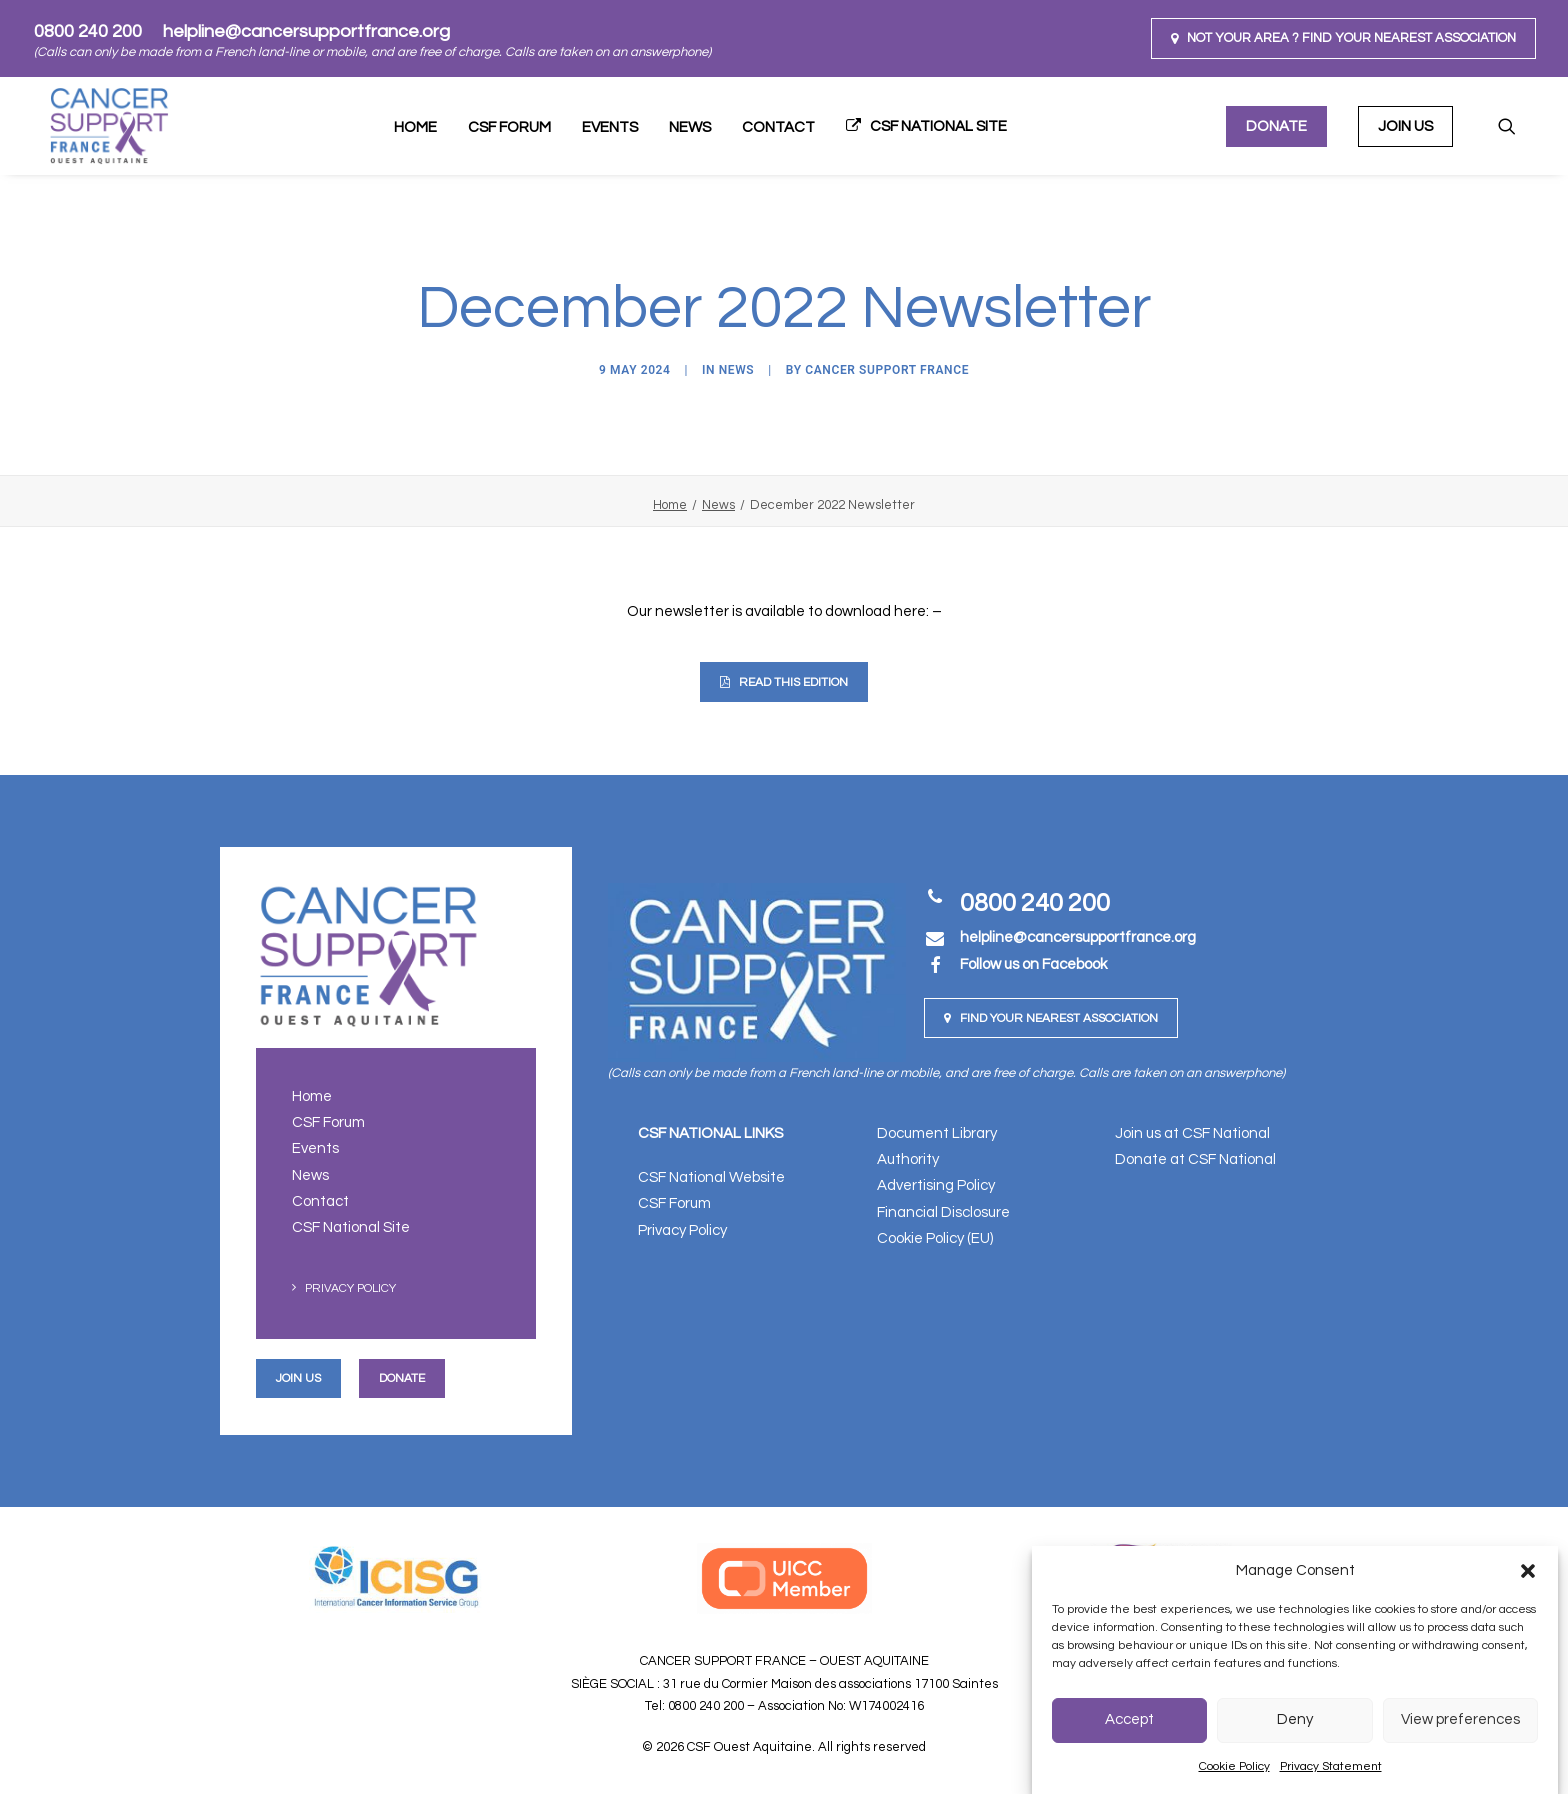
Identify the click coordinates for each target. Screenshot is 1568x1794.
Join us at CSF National (1192, 1132)
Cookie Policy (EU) (935, 1237)
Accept (1129, 1719)
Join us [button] (298, 1377)
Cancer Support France (887, 370)
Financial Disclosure (943, 1211)
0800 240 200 (88, 31)
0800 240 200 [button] (1035, 903)
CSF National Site (938, 126)
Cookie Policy (1234, 1766)
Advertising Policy (936, 1185)
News (690, 127)
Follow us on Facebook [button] (1033, 964)
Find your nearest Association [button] (1051, 1018)
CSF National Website (711, 1177)
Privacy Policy (350, 1288)
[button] (1528, 1571)
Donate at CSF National (1195, 1159)
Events (610, 127)
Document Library (937, 1132)
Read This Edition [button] (784, 682)
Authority (908, 1159)
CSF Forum (509, 127)
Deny (1295, 1719)
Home (415, 127)
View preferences (1460, 1719)
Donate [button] (402, 1377)
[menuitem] (1343, 38)
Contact (778, 127)
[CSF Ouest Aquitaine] (95, 126)
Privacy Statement (1331, 1766)
